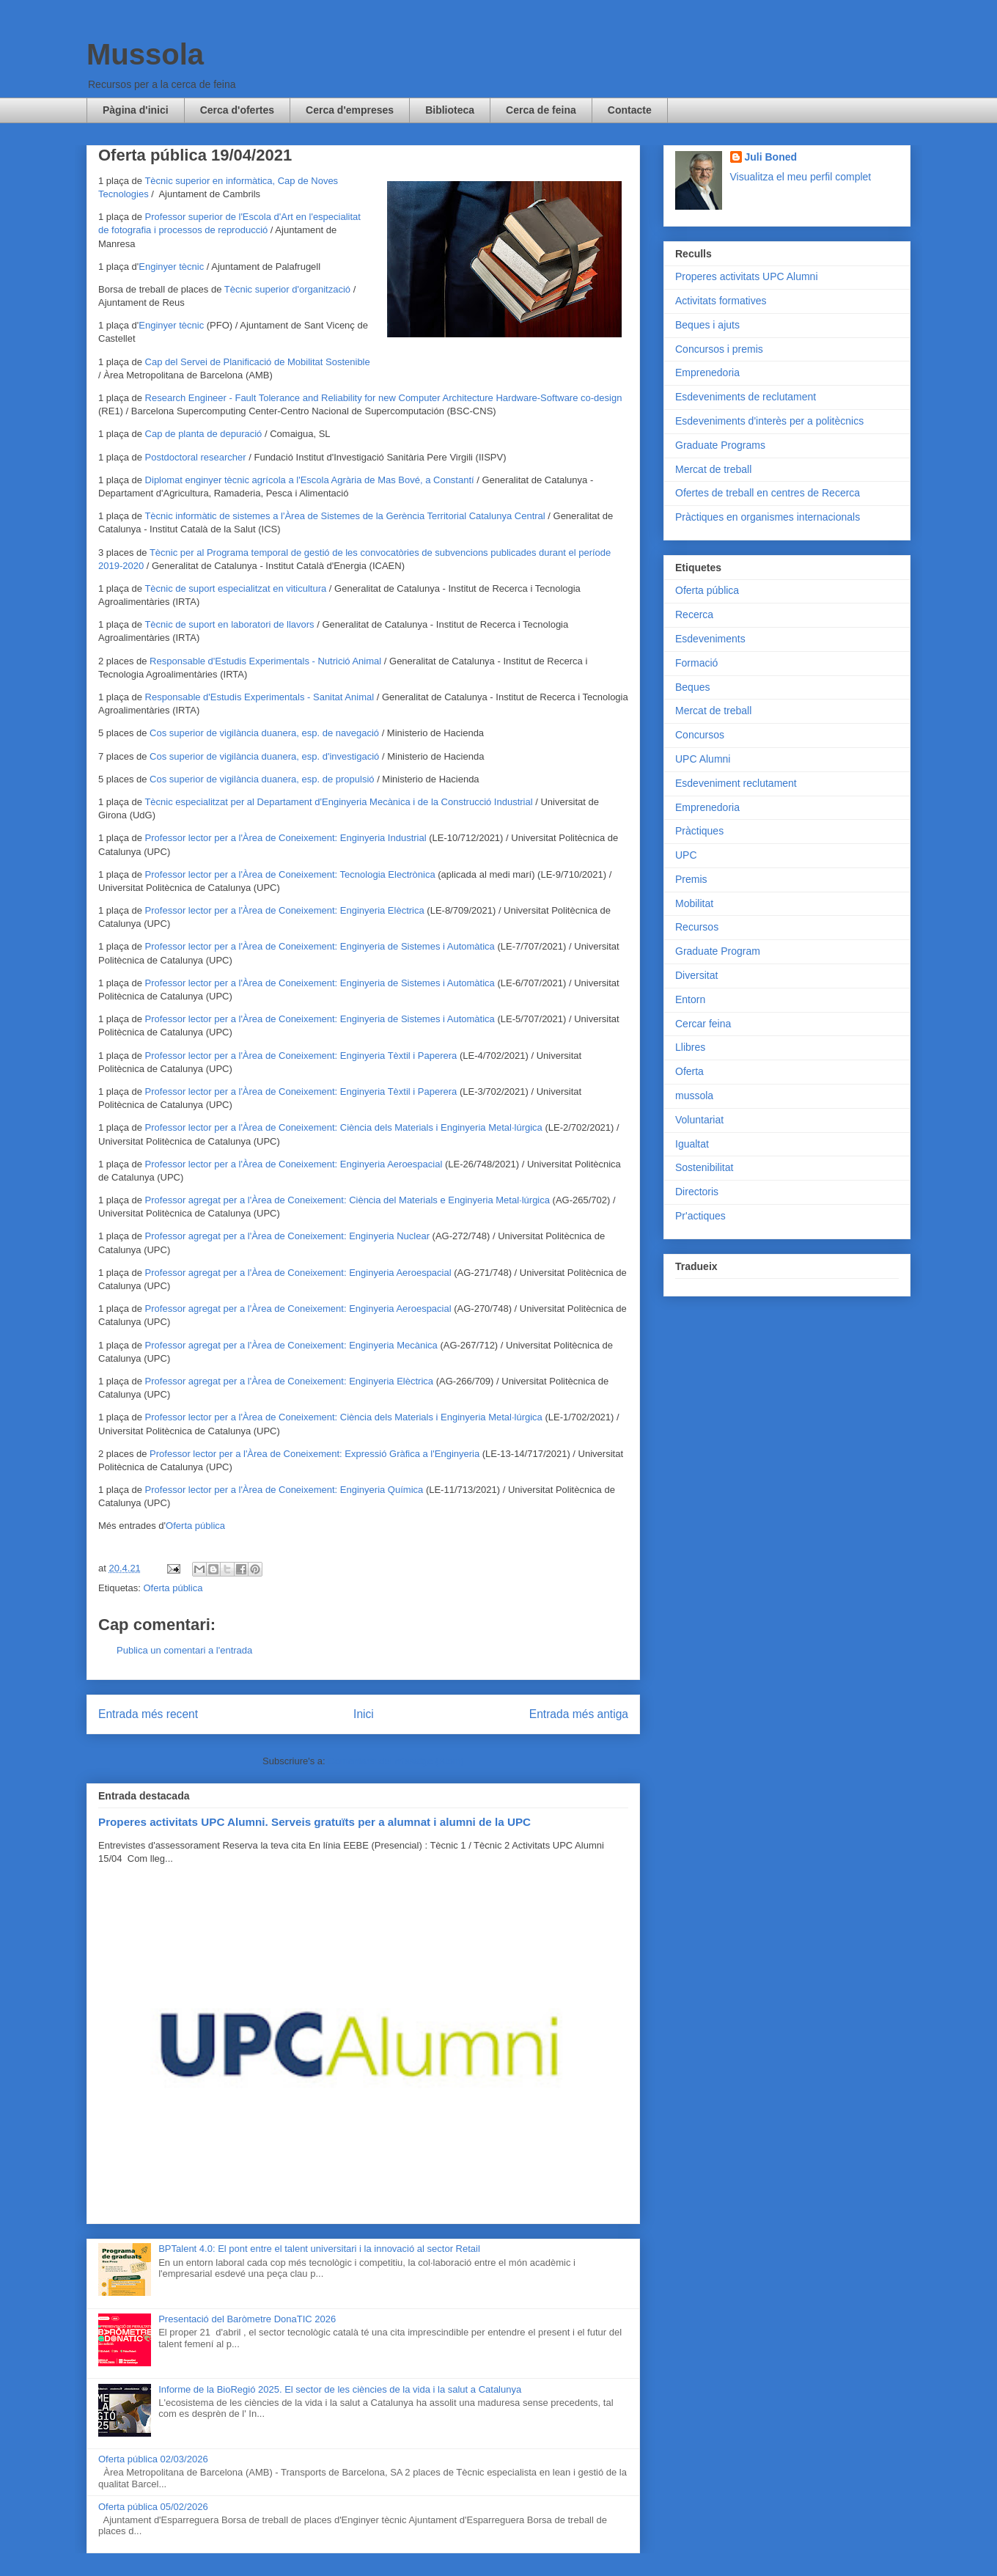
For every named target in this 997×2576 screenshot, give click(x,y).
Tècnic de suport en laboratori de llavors (229, 624)
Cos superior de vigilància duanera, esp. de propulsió (262, 779)
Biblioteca (449, 110)
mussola (694, 1095)
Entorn (690, 999)
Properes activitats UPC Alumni (746, 276)
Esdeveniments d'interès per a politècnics (769, 421)
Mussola (145, 54)
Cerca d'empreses (350, 110)
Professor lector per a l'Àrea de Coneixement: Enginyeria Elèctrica (284, 910)
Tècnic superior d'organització (287, 289)
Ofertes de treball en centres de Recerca (767, 493)
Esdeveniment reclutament (736, 783)
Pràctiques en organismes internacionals (767, 517)
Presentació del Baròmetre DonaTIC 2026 (247, 2318)
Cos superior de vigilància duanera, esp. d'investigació (264, 756)
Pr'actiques (700, 1216)
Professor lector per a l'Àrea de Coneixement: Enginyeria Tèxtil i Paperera (301, 1055)
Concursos (699, 735)
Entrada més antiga (578, 1714)
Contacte (630, 110)
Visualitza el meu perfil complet (801, 177)
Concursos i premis (719, 349)
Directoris (696, 1191)
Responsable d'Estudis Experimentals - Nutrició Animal (265, 661)
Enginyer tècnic (171, 266)
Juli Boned (771, 157)
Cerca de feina (541, 110)
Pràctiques (699, 831)
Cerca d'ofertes (237, 110)
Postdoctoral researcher (195, 457)
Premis (691, 879)
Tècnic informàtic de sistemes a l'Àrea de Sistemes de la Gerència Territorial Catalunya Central (344, 515)
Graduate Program (717, 951)
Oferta (689, 1071)
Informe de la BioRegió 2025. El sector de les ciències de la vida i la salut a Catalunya (339, 2389)
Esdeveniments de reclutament (745, 397)
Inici (363, 1714)
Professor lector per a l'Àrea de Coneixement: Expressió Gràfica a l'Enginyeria (314, 1453)
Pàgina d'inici (136, 110)
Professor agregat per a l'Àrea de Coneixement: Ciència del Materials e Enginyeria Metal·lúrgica (347, 1200)
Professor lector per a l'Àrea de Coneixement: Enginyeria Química (284, 1489)
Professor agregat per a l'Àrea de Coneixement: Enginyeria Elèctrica (289, 1381)
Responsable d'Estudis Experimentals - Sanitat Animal (259, 696)
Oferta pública (195, 1525)
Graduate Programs (720, 445)
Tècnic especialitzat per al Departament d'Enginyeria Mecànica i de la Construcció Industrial (338, 801)
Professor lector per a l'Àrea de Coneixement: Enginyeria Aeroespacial (294, 1164)
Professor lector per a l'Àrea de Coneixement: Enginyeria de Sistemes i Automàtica (321, 946)
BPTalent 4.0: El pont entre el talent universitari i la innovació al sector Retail (319, 2248)
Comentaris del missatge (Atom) (396, 1760)
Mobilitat (694, 903)
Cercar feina (703, 1024)
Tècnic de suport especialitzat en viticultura (235, 588)
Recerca (694, 614)
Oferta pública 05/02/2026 (153, 2506)
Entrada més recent (148, 1714)
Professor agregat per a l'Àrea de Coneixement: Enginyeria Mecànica (291, 1345)
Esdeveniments (710, 639)
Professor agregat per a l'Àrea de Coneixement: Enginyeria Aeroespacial (298, 1272)
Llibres (690, 1047)
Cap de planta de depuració (203, 433)
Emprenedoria (707, 372)
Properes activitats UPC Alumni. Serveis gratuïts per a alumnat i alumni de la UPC (314, 1822)
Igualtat (692, 1144)
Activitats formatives (720, 301)
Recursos (696, 927)
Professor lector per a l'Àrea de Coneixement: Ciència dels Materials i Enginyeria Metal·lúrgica (343, 1127)
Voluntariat (699, 1120)
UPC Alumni (702, 759)
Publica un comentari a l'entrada (184, 1650)
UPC (686, 855)
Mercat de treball (713, 469)
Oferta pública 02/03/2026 (153, 2459)
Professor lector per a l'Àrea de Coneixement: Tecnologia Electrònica (290, 874)
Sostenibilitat (704, 1167)
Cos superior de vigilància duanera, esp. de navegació (264, 732)
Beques (692, 687)
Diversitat (696, 975)
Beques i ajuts (707, 325)
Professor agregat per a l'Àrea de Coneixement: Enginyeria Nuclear (287, 1235)
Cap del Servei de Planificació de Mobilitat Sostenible (257, 361)
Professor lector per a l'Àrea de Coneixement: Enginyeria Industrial (286, 837)
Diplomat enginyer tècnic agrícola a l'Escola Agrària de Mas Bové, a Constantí (309, 479)
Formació (696, 663)
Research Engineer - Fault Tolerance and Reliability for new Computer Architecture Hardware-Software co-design (383, 397)
